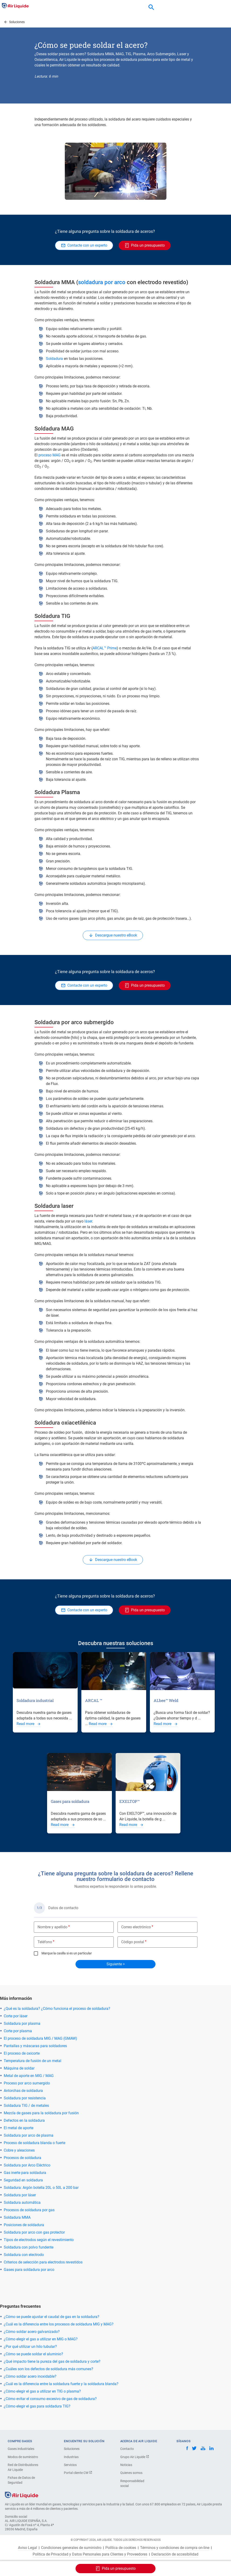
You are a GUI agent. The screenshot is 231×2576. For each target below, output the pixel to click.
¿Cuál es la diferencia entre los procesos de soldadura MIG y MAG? (59, 2324)
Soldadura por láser (20, 2195)
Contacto (127, 2449)
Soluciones (71, 2449)
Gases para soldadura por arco (29, 2269)
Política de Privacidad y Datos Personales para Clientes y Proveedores (90, 2554)
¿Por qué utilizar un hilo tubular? (31, 2346)
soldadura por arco (101, 282)
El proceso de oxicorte (22, 2053)
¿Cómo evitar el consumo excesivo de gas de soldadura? (50, 2399)
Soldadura (54, 358)
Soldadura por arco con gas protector (34, 2232)
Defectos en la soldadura (24, 2120)
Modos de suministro (23, 2457)
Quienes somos (131, 2473)
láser (88, 1221)
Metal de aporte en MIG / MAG (29, 2075)
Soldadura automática (22, 2202)
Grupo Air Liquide (134, 2457)
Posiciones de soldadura (24, 2225)
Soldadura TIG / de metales (26, 2105)
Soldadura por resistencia (25, 2098)
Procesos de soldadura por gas (29, 2210)
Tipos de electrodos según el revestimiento (39, 2240)
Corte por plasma (18, 2031)
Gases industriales (21, 2449)
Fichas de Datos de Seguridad (21, 2480)
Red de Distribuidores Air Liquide (23, 2467)
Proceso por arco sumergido (27, 2083)
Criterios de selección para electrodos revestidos (43, 2262)
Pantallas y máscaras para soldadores (35, 2046)
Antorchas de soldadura (23, 2090)
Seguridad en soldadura (23, 2180)
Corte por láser (16, 2016)
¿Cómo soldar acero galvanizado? (32, 2331)
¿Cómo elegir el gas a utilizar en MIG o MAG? (41, 2339)
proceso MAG (49, 455)
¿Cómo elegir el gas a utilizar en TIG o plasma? (42, 2391)
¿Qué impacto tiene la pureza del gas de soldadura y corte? (52, 2361)
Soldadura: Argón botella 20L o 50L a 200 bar (41, 2187)
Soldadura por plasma (22, 2023)
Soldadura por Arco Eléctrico (27, 2165)
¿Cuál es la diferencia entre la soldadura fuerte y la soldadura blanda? (61, 2384)
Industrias (71, 2457)
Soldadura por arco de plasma (28, 2135)
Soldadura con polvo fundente (28, 2247)
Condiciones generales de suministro (71, 2548)
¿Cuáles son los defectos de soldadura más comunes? (48, 2369)
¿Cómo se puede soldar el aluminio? (33, 2354)
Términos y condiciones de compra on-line (174, 2548)
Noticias (126, 2465)
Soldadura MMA (17, 2217)
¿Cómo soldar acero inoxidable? (30, 2376)
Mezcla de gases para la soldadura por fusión (41, 2113)
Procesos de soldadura (22, 2158)
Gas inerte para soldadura (25, 2172)
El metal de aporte (18, 2128)
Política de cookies (120, 2548)
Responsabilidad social (132, 2483)
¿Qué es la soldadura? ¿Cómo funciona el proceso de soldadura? (57, 2008)
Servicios (70, 2465)
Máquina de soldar (19, 2068)
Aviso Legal (27, 2548)
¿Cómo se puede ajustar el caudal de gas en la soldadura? (51, 2316)
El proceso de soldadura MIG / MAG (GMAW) (40, 2038)
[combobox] (151, 7)
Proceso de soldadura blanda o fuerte (34, 2143)
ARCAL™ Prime (105, 648)
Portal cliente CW (78, 2473)
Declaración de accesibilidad (174, 2554)
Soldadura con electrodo (24, 2254)
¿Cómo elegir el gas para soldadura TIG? (37, 2406)
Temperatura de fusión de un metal (32, 2061)
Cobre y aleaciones (19, 2150)
